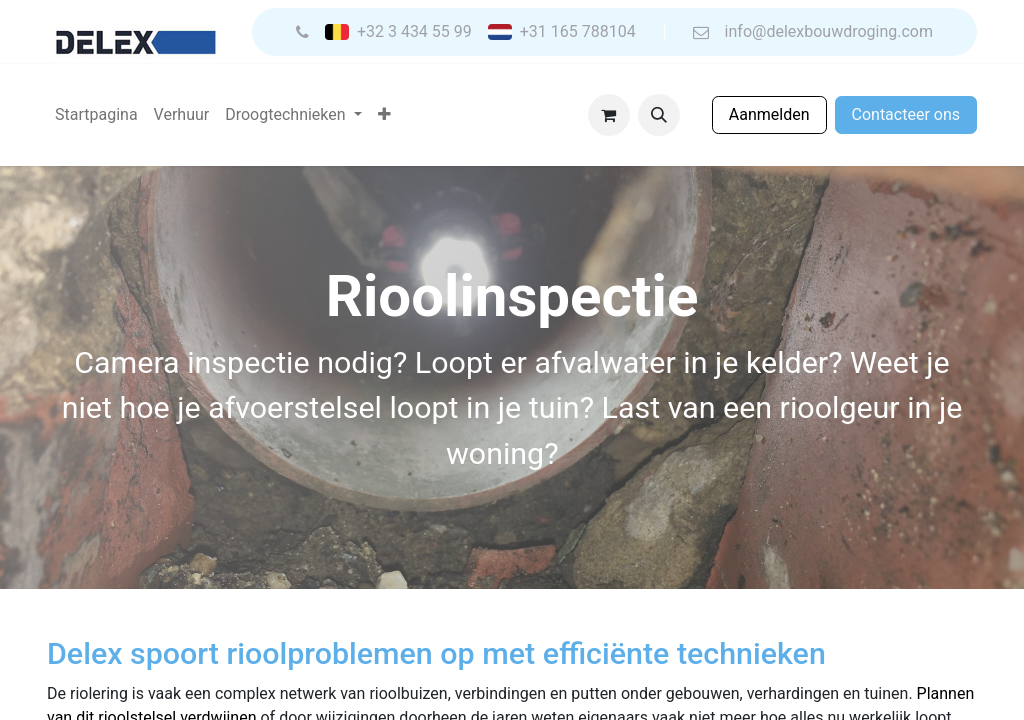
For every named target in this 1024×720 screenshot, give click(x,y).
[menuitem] (96, 115)
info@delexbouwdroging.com (829, 32)
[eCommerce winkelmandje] (609, 115)
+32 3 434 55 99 (414, 32)
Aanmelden (769, 114)
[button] (659, 115)
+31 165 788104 (578, 32)
